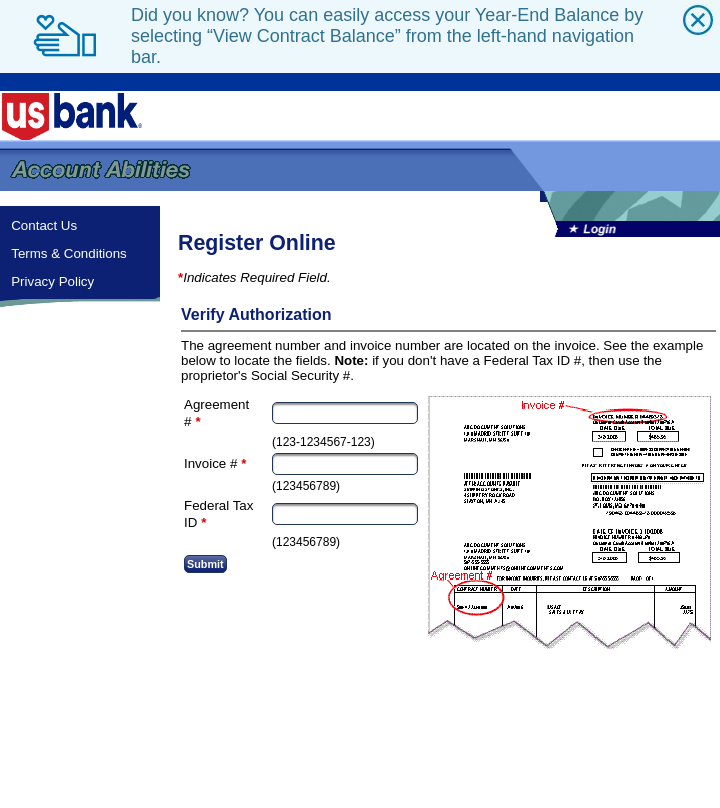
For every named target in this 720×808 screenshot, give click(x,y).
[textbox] (345, 413)
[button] (205, 564)
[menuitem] (80, 226)
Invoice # (210, 463)
